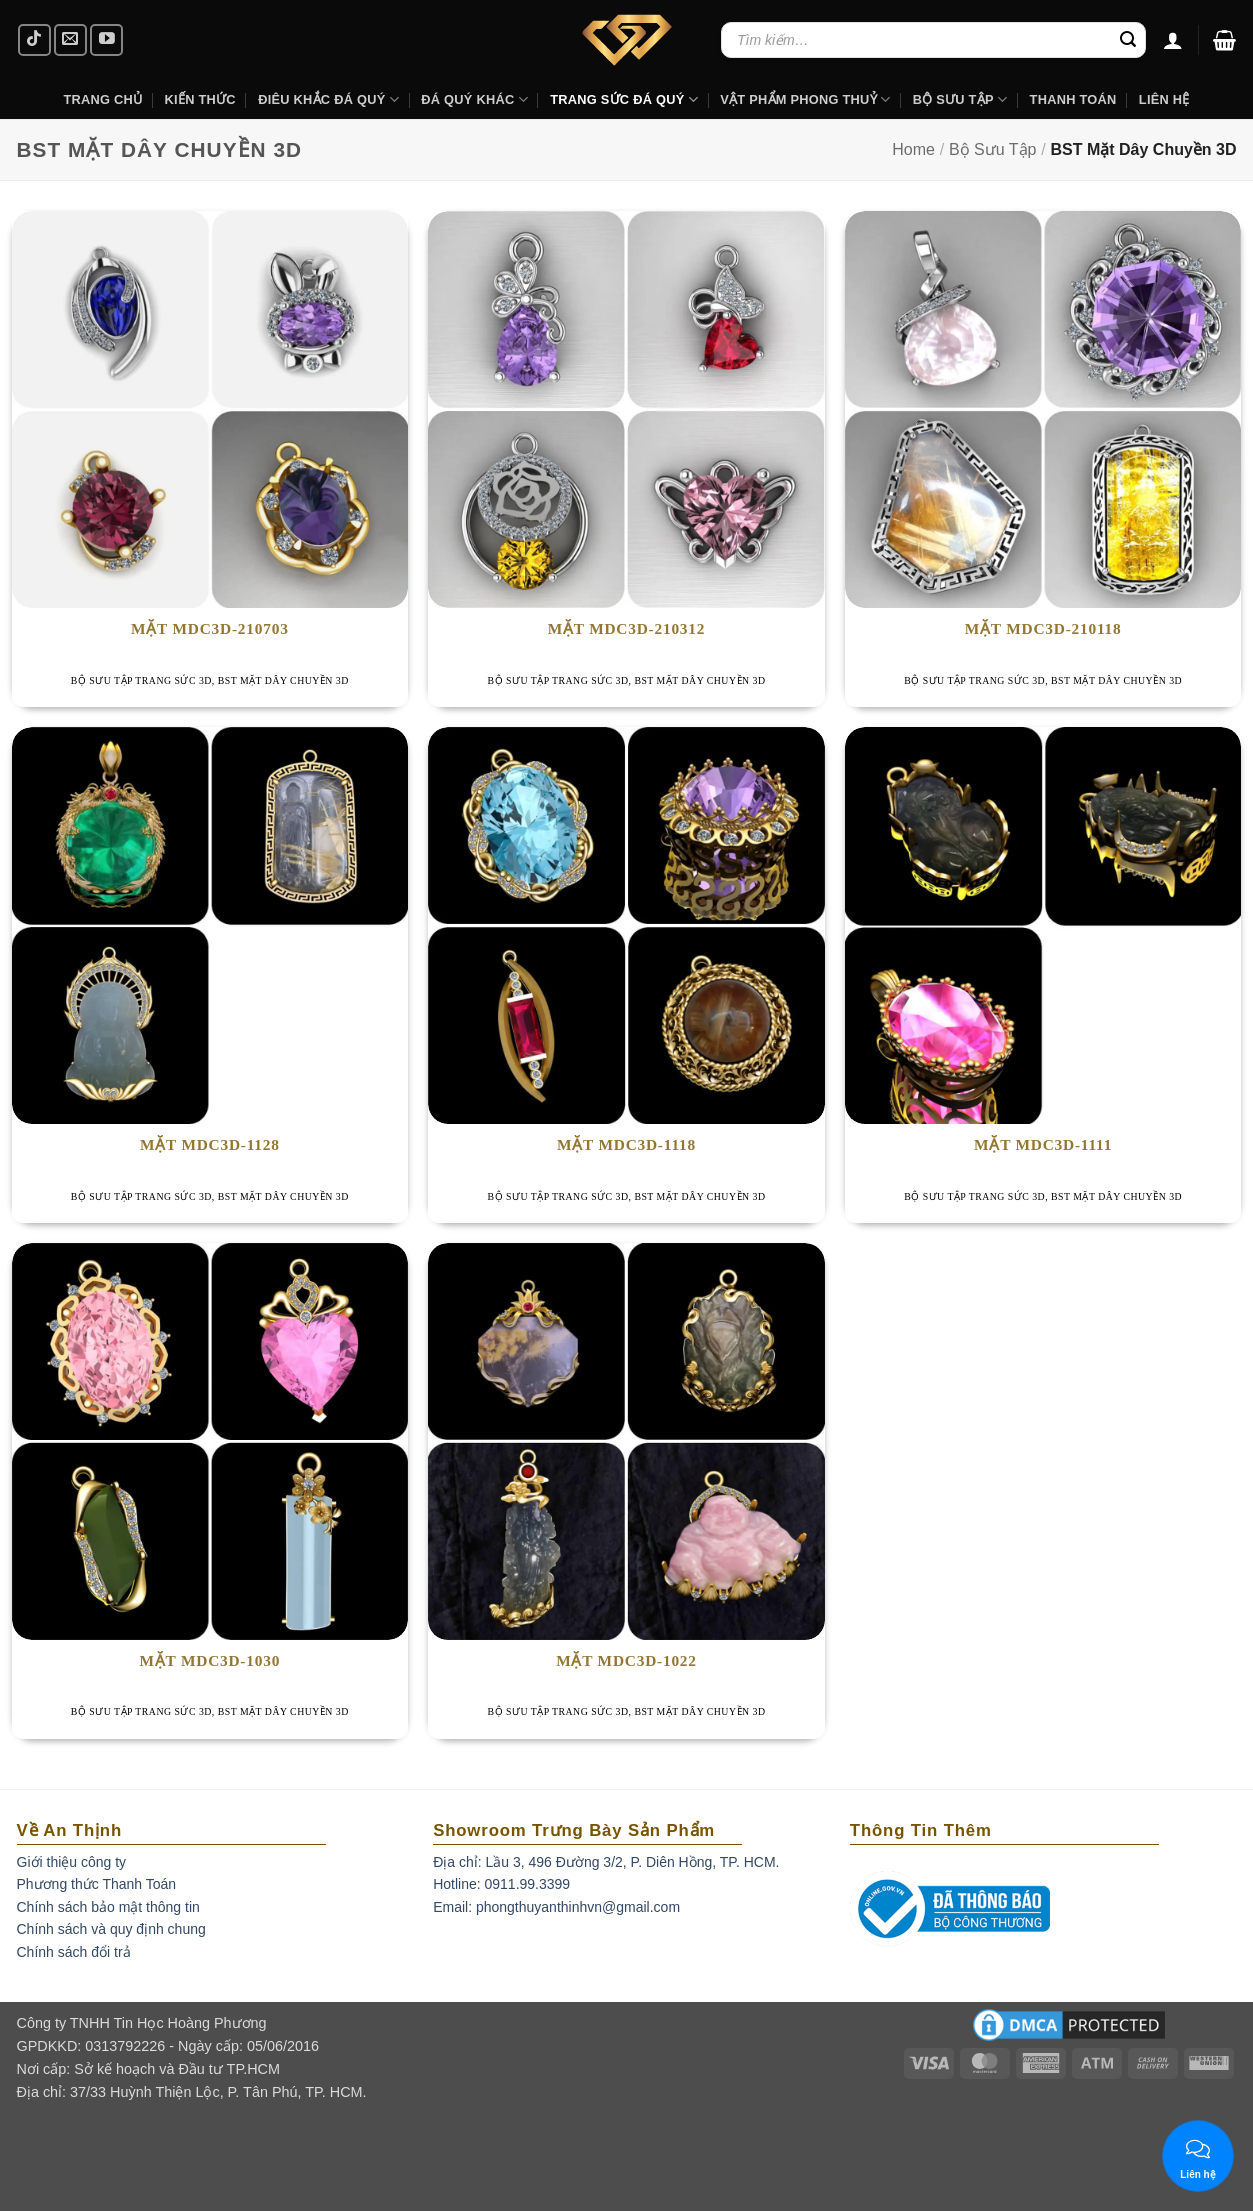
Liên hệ (1164, 99)
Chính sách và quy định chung (111, 1929)
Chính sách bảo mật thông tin (108, 1907)
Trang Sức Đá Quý (624, 99)
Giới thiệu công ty (72, 1862)
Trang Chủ (102, 99)
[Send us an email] (70, 40)
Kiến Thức (200, 99)
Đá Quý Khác (474, 99)
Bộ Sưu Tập (960, 99)
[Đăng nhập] (1173, 40)
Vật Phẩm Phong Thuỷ (805, 99)
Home (913, 149)
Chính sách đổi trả (74, 1952)
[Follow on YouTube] (106, 40)
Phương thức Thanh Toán (97, 1884)
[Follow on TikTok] (34, 40)
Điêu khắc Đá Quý (328, 99)
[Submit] (1128, 40)
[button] (1224, 40)
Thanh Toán (1073, 99)
